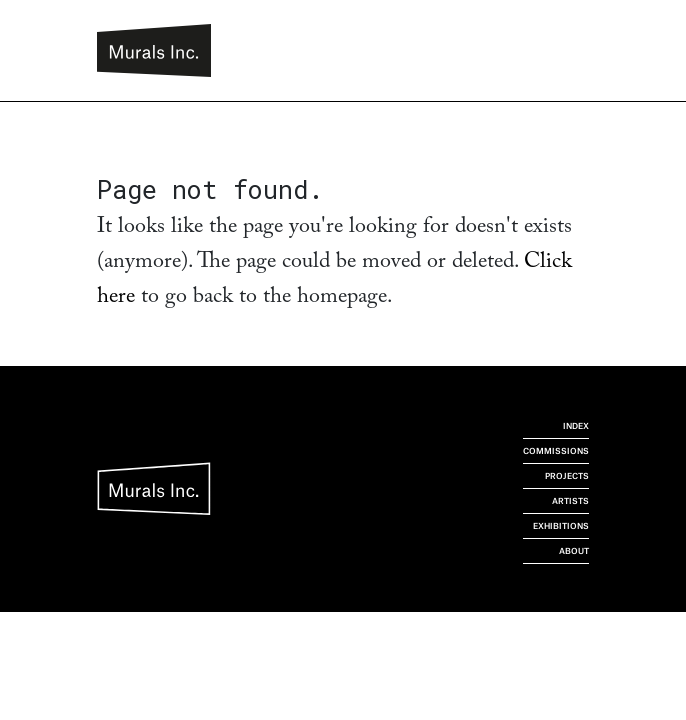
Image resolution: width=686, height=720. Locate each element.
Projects (567, 476)
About (574, 551)
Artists (570, 501)
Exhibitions (561, 526)
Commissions (556, 451)
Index (576, 426)
